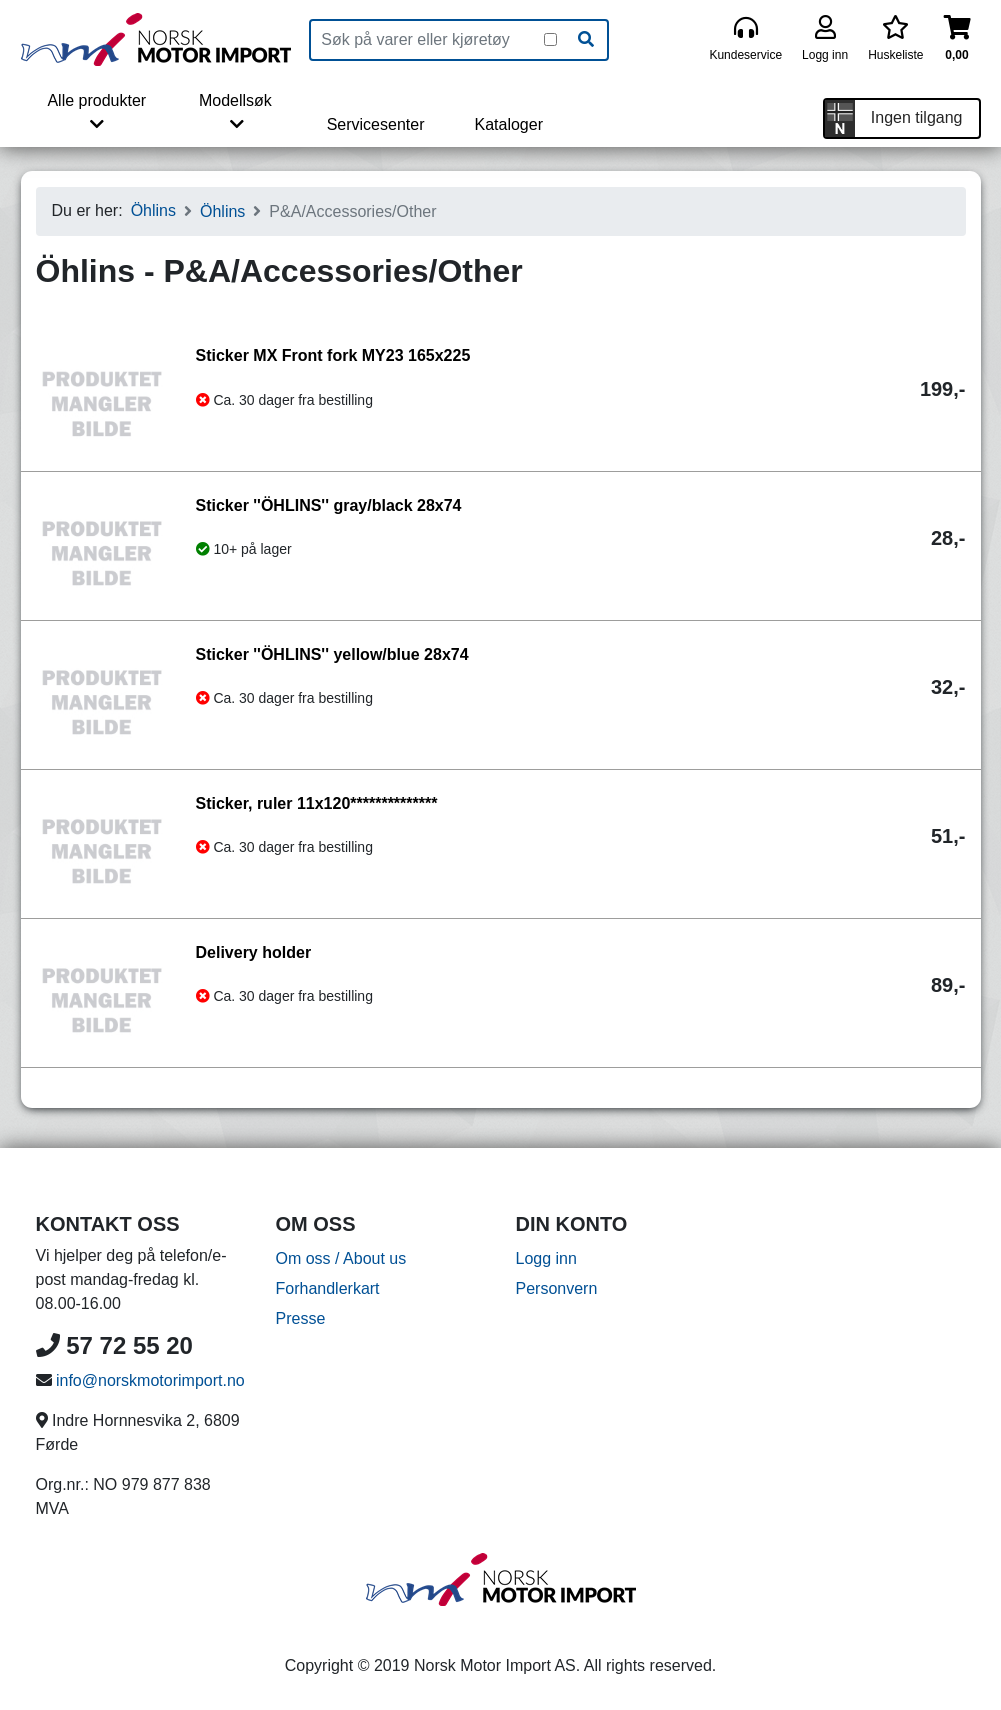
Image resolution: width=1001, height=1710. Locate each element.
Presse (301, 1318)
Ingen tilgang (917, 117)
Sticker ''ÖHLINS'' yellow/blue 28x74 (332, 654)
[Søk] (586, 40)
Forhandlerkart (328, 1288)
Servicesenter (376, 124)
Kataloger (508, 124)
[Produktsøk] (427, 40)
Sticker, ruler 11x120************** (317, 803)
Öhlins (153, 210)
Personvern (557, 1288)
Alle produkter (96, 112)
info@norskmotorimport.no (150, 1380)
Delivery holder (254, 952)
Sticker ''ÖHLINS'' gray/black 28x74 (329, 505)
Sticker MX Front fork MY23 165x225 (333, 355)
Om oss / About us (341, 1258)
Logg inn (546, 1258)
